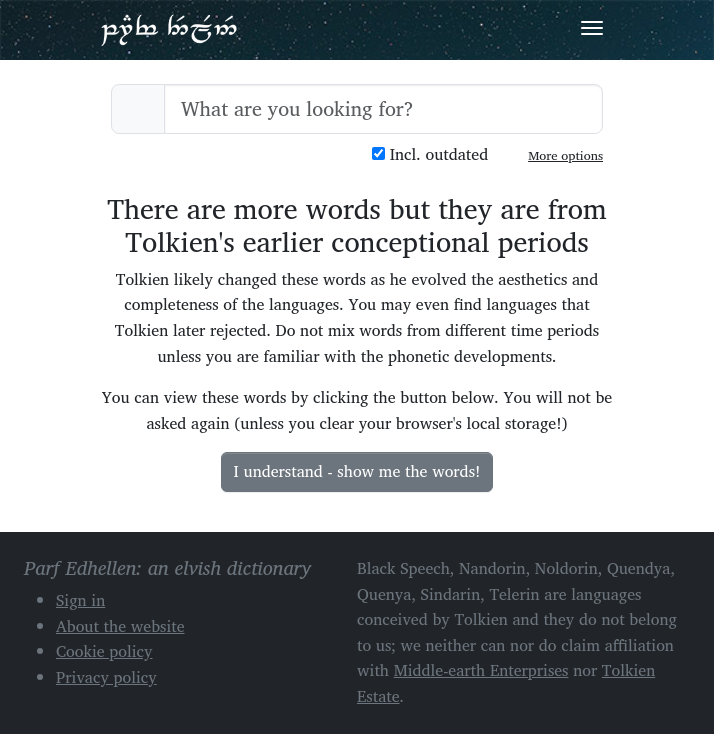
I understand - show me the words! (357, 471)
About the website (120, 626)
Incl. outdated (430, 154)
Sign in (80, 600)
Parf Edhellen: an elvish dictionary (169, 29)
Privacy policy (106, 677)
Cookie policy (104, 651)
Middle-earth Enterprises (481, 670)
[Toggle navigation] (592, 28)
